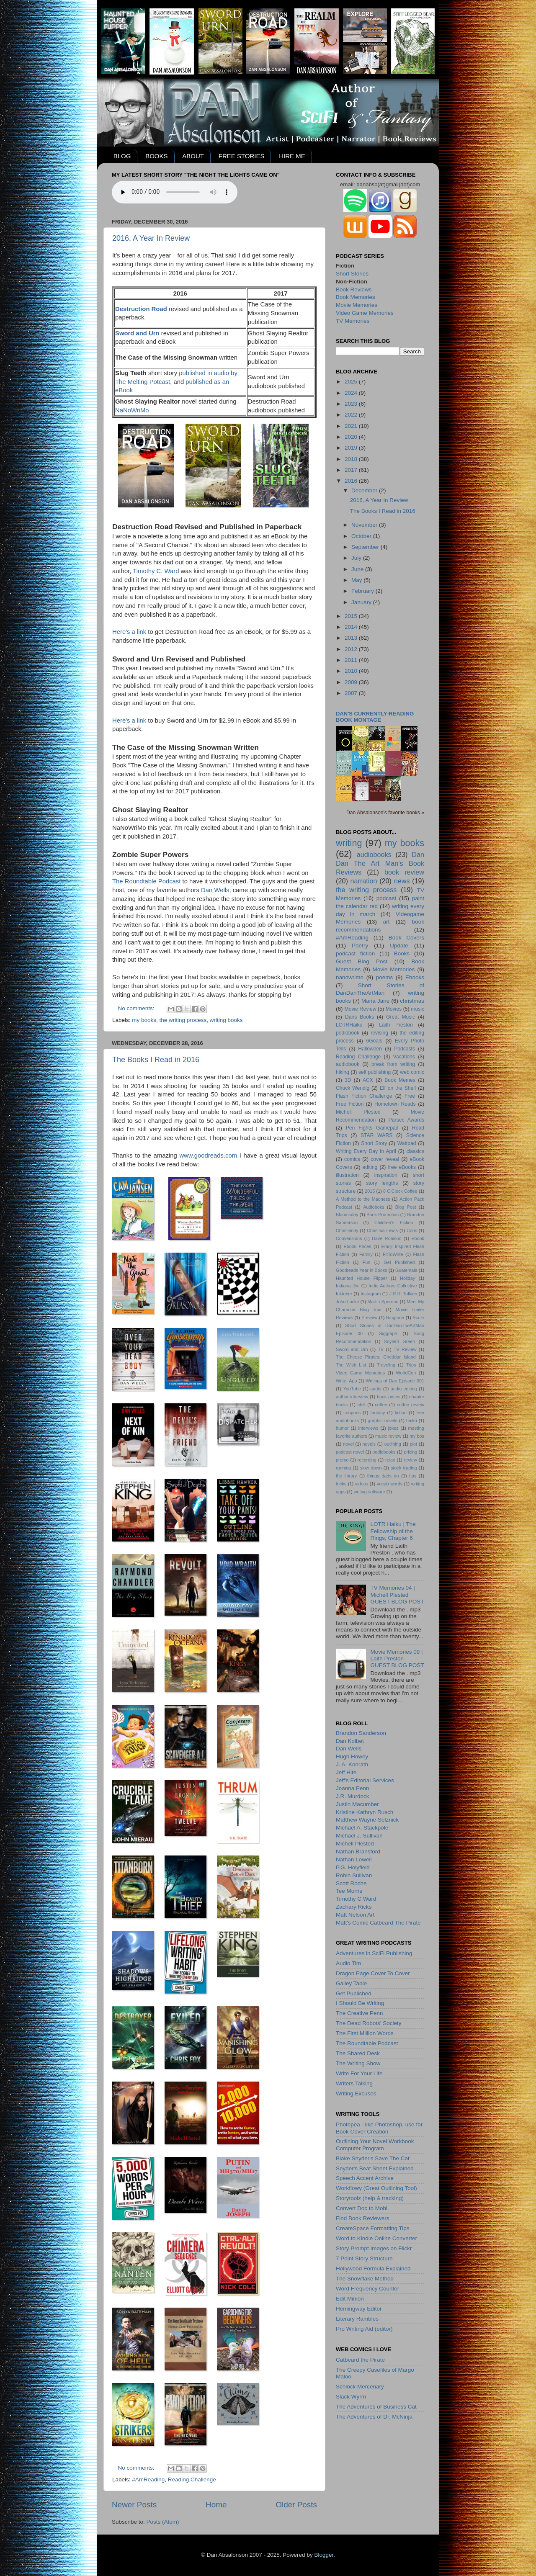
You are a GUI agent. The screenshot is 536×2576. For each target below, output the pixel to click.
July (357, 558)
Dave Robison (386, 1238)
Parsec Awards (406, 1120)
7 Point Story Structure (364, 2258)
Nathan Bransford (358, 1851)
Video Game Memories (365, 313)
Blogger (323, 2555)
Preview (369, 1317)
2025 (352, 381)
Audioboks (373, 1207)
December (365, 490)
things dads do (383, 1475)
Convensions (349, 1238)
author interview (352, 1396)
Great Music (400, 1017)
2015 (352, 616)
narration (363, 881)
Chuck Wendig (352, 1088)
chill (362, 1404)
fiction (401, 1412)
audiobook (347, 1064)
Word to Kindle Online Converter (376, 2238)
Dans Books (359, 1017)
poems (384, 977)
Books (402, 953)
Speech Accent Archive (365, 2178)
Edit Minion (350, 2298)
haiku (411, 1420)
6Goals (374, 1041)
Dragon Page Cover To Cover (373, 1973)
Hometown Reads (395, 1104)
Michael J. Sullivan (359, 1835)
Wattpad (406, 1143)
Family (366, 1254)
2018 (352, 459)
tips (412, 1475)
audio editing (404, 1388)
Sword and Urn (352, 1349)
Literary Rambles (357, 2319)
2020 (352, 437)
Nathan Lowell (354, 1859)
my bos (417, 1436)
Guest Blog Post (361, 961)
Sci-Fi (418, 1317)
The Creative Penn (359, 2013)
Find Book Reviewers (362, 2218)
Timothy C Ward (356, 1899)
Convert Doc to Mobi (361, 2208)
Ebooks (414, 977)
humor (342, 1428)
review (410, 1459)
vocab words (389, 1483)
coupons (352, 1412)
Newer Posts (134, 2504)
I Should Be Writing (360, 2003)
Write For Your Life (359, 2073)
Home (216, 2504)
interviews (368, 1428)
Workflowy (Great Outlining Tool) (376, 2188)
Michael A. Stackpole (362, 1828)
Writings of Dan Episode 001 (395, 1380)
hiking (342, 1072)
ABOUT (193, 156)
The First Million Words (365, 2033)
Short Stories (352, 273)
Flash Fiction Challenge (364, 1096)
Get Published (399, 1262)
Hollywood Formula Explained (373, 2268)
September (366, 547)
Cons (412, 1230)
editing (370, 1167)
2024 (352, 393)
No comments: (137, 1008)
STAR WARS (376, 1135)
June (358, 569)
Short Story (374, 1143)
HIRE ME (292, 156)
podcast (386, 898)
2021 (352, 426)
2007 (352, 693)
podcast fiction (355, 953)
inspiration (385, 1175)
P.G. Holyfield (353, 1867)
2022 (352, 415)
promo (342, 1459)
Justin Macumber (357, 1804)
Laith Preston (396, 1025)
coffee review (410, 1404)
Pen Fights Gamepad (372, 1128)
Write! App (346, 1380)
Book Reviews (354, 289)
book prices (388, 1396)
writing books (226, 1020)
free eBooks (402, 1167)
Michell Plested (358, 1112)
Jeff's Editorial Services (365, 1780)
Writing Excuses (356, 2093)
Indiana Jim (347, 1285)
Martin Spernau (382, 1301)
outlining (392, 1443)
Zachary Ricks (354, 1907)
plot (413, 1443)
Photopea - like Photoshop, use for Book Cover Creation (379, 2127)
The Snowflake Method (365, 2278)
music (417, 1009)
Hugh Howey (352, 1756)
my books (144, 1020)
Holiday (407, 1278)
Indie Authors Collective (392, 1285)
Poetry (360, 945)
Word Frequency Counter (367, 2288)
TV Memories (352, 321)
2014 (352, 627)
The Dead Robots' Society (368, 2023)
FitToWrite (393, 1254)
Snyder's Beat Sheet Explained (375, 2168)
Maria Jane (375, 1001)
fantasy (378, 1412)
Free (410, 1096)
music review (388, 1436)
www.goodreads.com (208, 1155)
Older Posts (296, 2504)
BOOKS (156, 156)
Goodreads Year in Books (361, 1270)
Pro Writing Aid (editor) (364, 2329)
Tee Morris (349, 1891)
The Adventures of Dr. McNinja (374, 2417)
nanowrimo (349, 977)
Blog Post (405, 1207)
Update (399, 945)
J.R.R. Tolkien (403, 1293)
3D (348, 1080)
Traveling (386, 1364)
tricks (341, 1483)
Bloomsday (347, 1214)
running (343, 1467)
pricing (410, 1451)
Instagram (371, 1293)
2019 (352, 448)
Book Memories (355, 297)
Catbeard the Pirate (360, 2360)
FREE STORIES (242, 156)
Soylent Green (399, 1341)
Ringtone (395, 1317)
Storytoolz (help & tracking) (370, 2198)
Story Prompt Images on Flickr (374, 2248)
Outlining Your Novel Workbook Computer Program (375, 2144)
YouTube (352, 1388)
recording (367, 1459)
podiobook (347, 1033)
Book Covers (406, 937)
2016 (352, 481)
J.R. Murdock (352, 1796)
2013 (352, 638)
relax (390, 1459)
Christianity (347, 1230)
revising (379, 1033)
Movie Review (360, 1009)
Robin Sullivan (354, 1875)
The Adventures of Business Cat (376, 2407)
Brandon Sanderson (361, 1733)
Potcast (159, 381)
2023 (352, 404)
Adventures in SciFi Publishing (374, 1953)
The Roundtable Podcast (146, 881)
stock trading (404, 1467)
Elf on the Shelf (398, 1088)
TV (381, 1349)
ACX (368, 1080)
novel (348, 1443)
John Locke (347, 1301)
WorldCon (406, 1372)
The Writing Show (358, 2063)
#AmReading (148, 2479)
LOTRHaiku (349, 1025)
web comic (412, 1072)
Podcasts (404, 1049)
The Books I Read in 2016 (155, 1059)
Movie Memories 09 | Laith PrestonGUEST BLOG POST (397, 1658)
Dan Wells (215, 890)
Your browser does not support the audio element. (174, 192)
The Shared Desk (358, 2053)
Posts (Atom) (163, 2522)
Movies (394, 1009)
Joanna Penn (352, 1788)
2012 (352, 649)
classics (416, 1151)
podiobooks (383, 1451)
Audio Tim (348, 1963)
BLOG (122, 156)
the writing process (183, 1020)
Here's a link (130, 631)
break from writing (393, 1064)
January (362, 602)
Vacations (404, 1057)
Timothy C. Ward (156, 571)
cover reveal (385, 1159)
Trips (411, 1364)
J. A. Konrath (352, 1764)
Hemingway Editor (359, 2309)
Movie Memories (356, 305)
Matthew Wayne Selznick (367, 1820)
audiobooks (374, 854)
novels (369, 1443)
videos (361, 1483)
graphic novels (382, 1420)
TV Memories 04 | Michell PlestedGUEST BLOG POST (397, 1594)
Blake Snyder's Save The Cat (373, 2158)
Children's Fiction (393, 1222)
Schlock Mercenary (360, 2386)
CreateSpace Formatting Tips (373, 2228)
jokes (393, 1428)
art (386, 922)
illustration (347, 1175)
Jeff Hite (346, 1772)
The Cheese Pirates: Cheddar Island (376, 1356)
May (357, 580)
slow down (371, 1467)
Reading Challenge (192, 2479)
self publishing (374, 1072)
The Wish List (351, 1364)
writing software (369, 1491)
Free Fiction (349, 1104)
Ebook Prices (357, 1246)
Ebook (417, 1238)
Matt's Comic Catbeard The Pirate (378, 1923)
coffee (381, 1404)
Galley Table (351, 1983)
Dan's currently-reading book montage (375, 716)
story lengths (382, 1183)
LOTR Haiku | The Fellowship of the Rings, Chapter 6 (392, 1531)
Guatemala (406, 1270)
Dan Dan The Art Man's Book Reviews (380, 863)
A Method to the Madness (363, 1199)
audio (375, 1388)
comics (352, 1159)
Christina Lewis (382, 1230)
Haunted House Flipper (361, 1278)
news (402, 881)
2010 (352, 671)
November (365, 525)
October (362, 536)
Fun (367, 1262)
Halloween (370, 1049)
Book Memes (399, 1080)
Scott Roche (351, 1883)
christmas (412, 1001)
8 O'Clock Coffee (400, 1191)
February (363, 591)
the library (346, 1475)
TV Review (405, 1349)
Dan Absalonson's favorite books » (385, 813)
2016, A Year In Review (151, 238)
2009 (352, 682)
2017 (352, 470)
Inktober (344, 1293)
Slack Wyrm (351, 2396)
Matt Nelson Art (355, 1915)
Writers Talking (354, 2083)
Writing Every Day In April (366, 1151)
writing (349, 843)
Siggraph (388, 1333)
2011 (352, 660)
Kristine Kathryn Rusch (364, 1812)
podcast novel (350, 1451)
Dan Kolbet (350, 1741)
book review (404, 872)
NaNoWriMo (132, 410)
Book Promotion (382, 1214)
